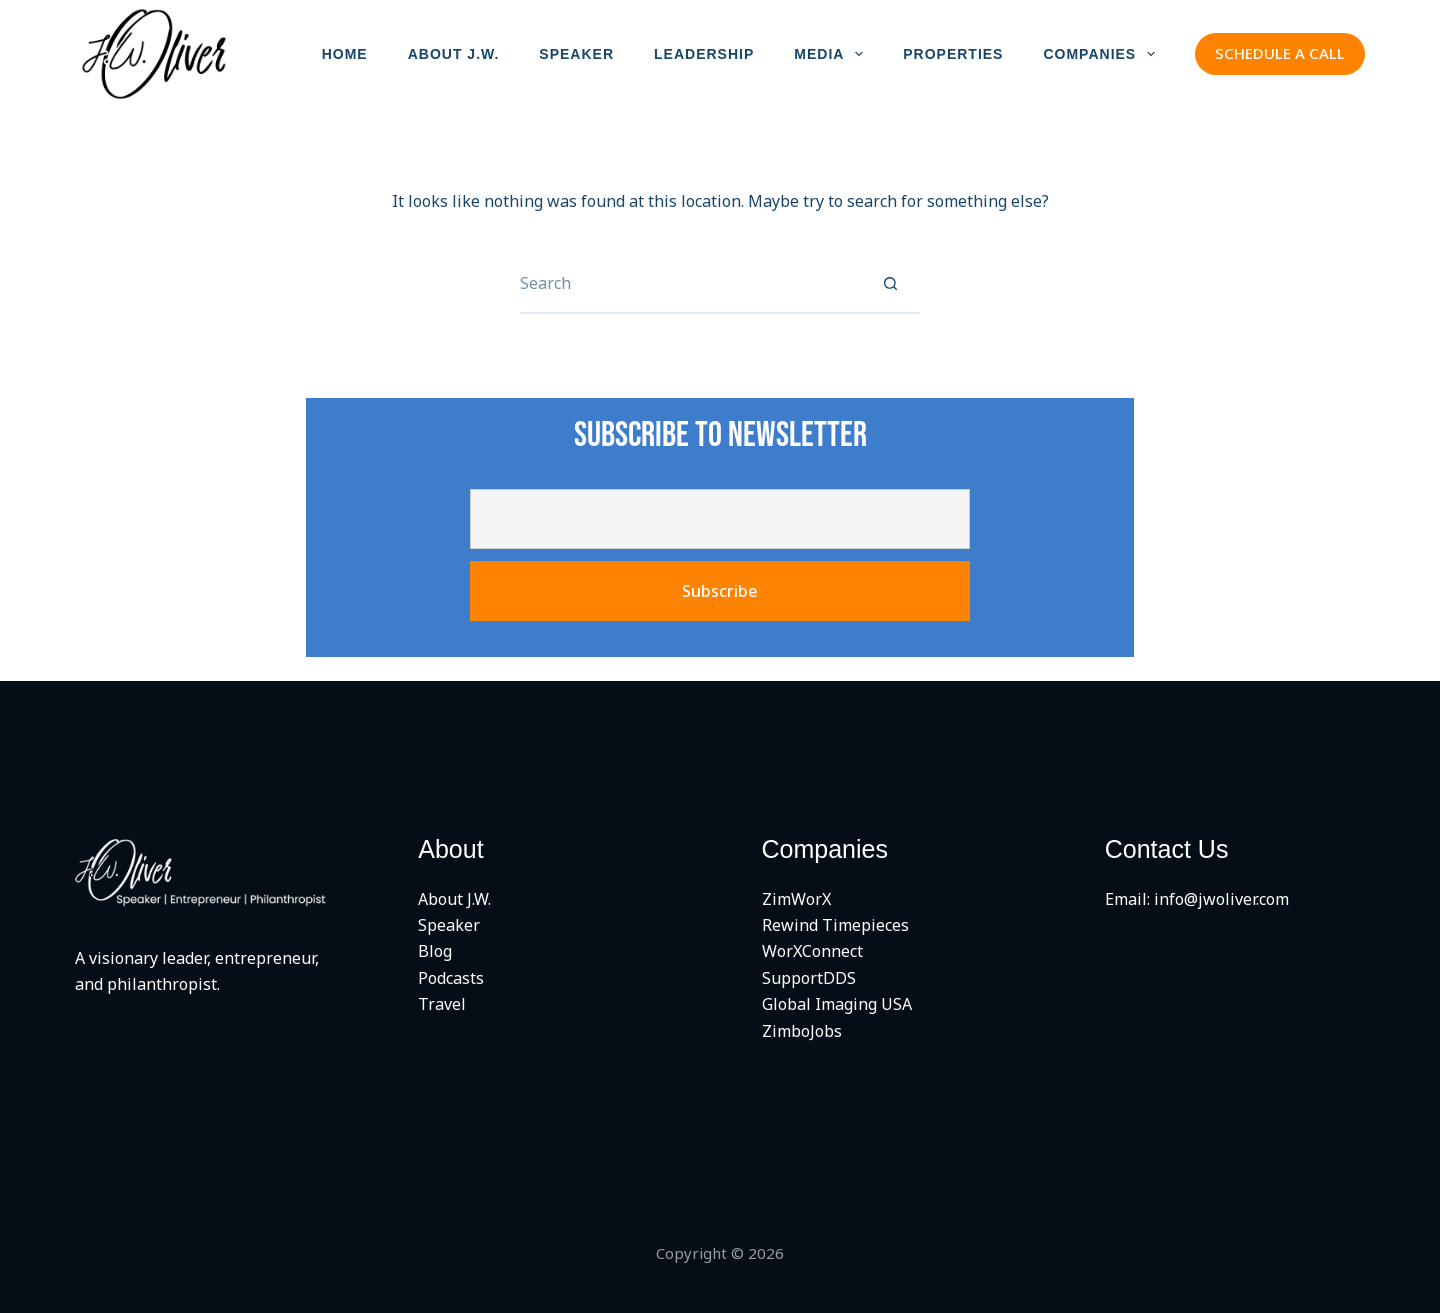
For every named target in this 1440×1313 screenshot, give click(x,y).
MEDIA (832, 54)
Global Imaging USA (837, 1004)
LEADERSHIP (704, 54)
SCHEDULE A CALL (1280, 53)
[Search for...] (690, 284)
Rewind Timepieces (835, 925)
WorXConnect (812, 951)
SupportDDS (809, 978)
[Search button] (890, 284)
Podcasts (451, 978)
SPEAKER (576, 54)
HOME (345, 54)
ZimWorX (796, 899)
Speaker (449, 925)
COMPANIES (1103, 54)
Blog (435, 951)
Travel (442, 1004)
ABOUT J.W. (454, 54)
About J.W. (454, 899)
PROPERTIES (953, 54)
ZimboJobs (802, 1031)
